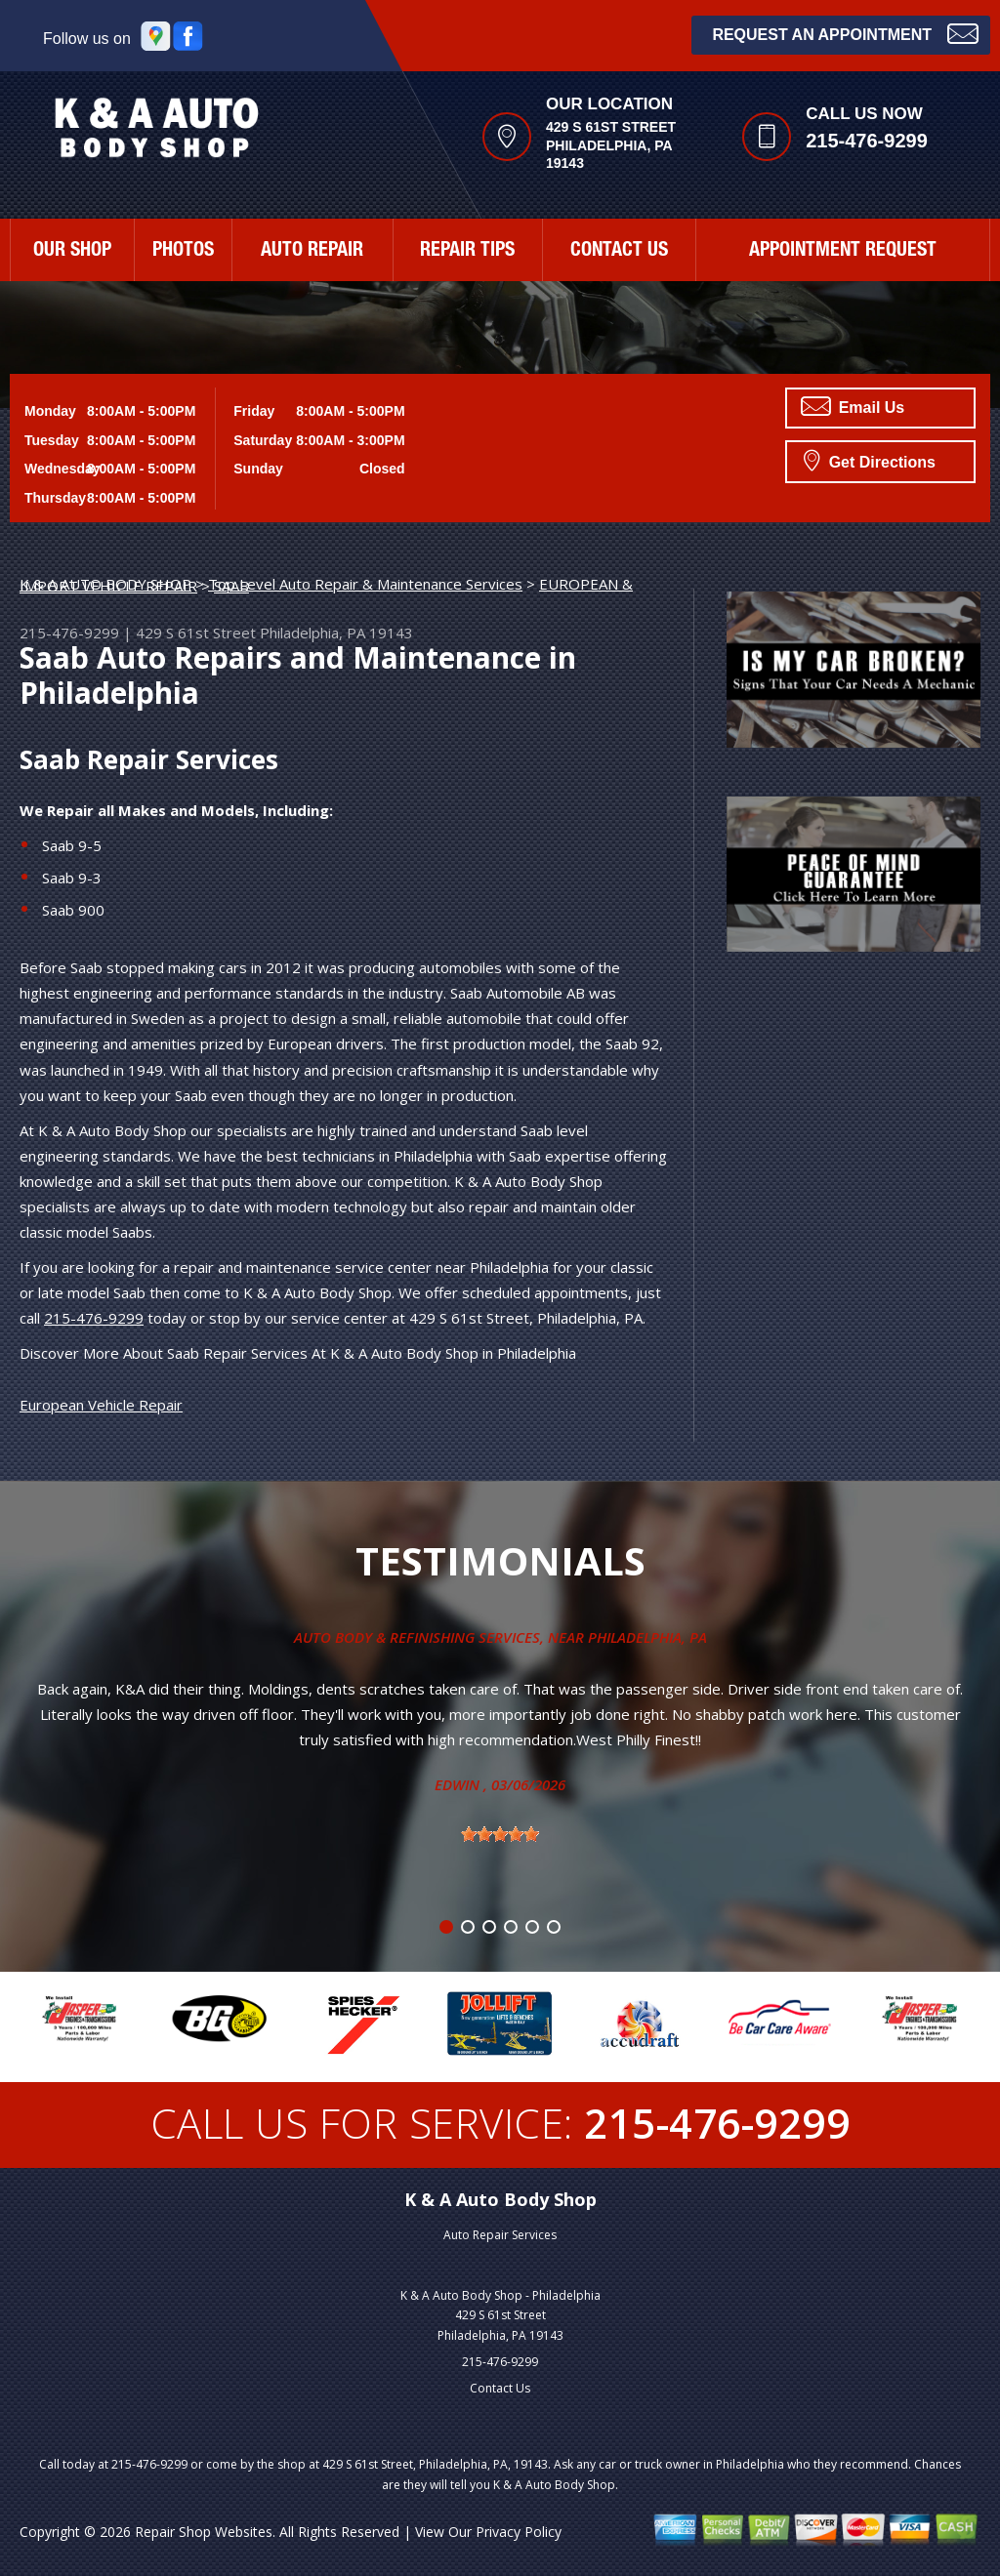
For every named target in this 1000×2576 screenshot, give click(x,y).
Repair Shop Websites (203, 2531)
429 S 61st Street (196, 632)
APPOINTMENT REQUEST (843, 252)
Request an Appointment (845, 32)
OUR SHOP (72, 252)
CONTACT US (619, 252)
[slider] (500, 1834)
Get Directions (870, 459)
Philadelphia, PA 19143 (336, 632)
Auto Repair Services (500, 2235)
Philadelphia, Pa (647, 1637)
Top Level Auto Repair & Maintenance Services (365, 583)
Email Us (852, 406)
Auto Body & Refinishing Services (417, 1637)
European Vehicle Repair (101, 1404)
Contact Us (500, 2388)
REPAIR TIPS (467, 252)
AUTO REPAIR (312, 252)
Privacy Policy (519, 2531)
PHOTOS (183, 252)
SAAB (231, 585)
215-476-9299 (867, 140)
